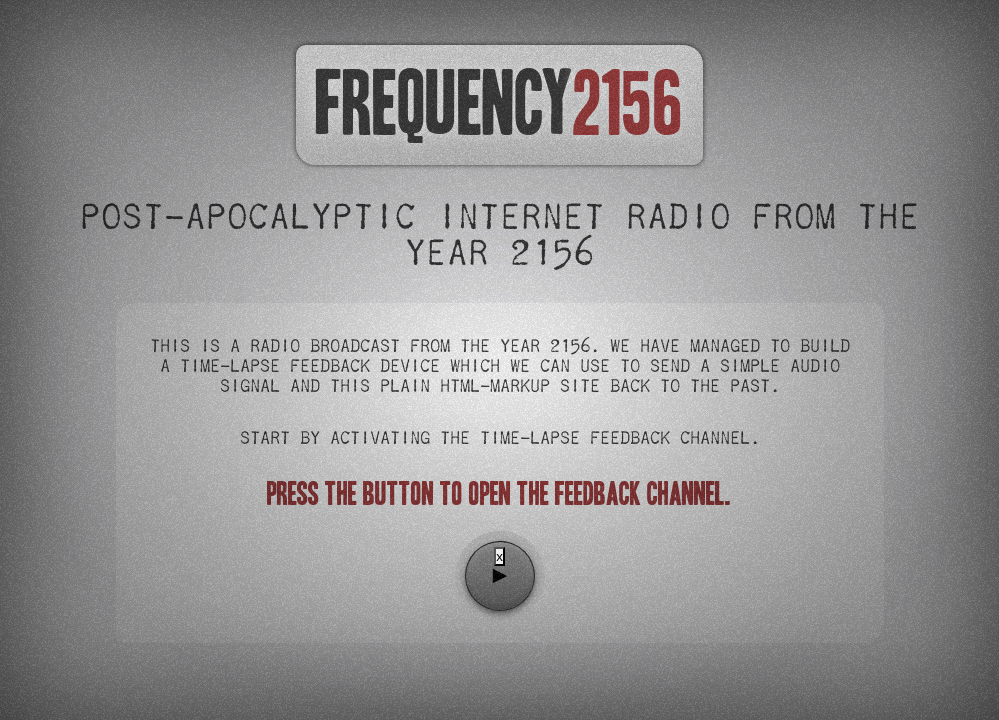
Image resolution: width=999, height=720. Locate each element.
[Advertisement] (500, 641)
